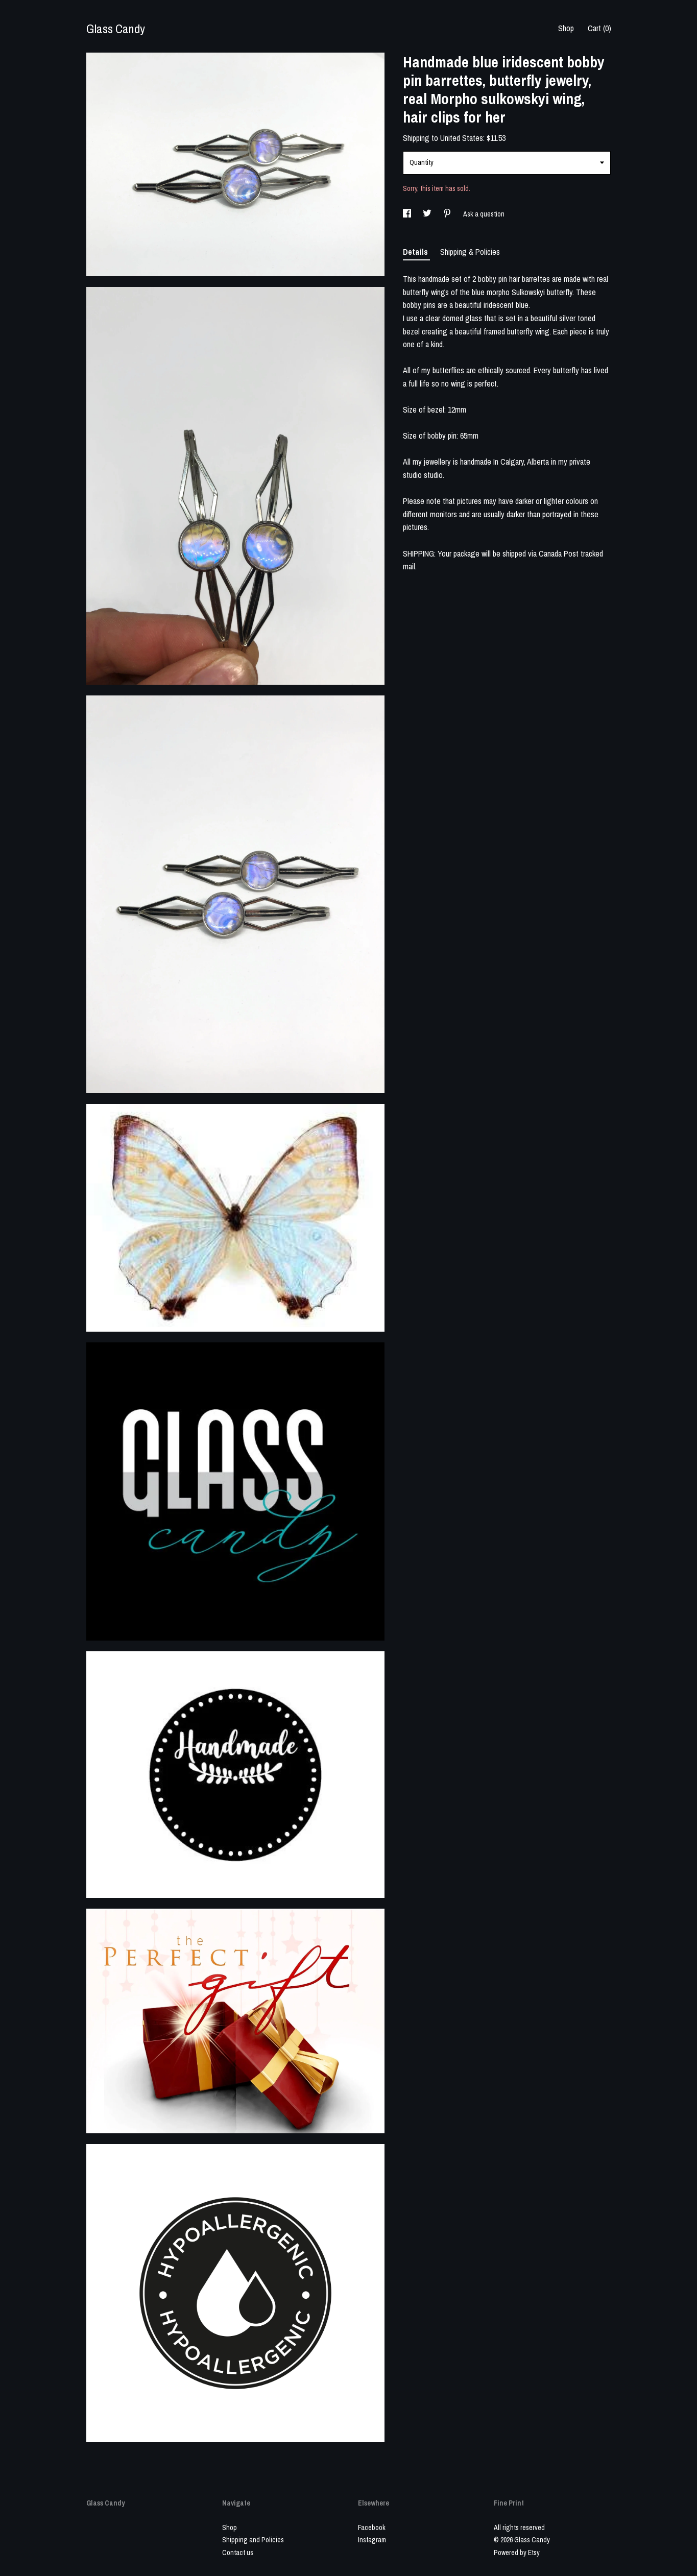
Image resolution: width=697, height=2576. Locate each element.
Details (416, 251)
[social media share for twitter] (428, 214)
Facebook (372, 2527)
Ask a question (483, 214)
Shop (566, 28)
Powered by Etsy (517, 2552)
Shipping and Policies (253, 2539)
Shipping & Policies (470, 251)
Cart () (599, 28)
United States (461, 137)
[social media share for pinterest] (448, 214)
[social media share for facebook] (408, 214)
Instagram (372, 2539)
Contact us (237, 2552)
